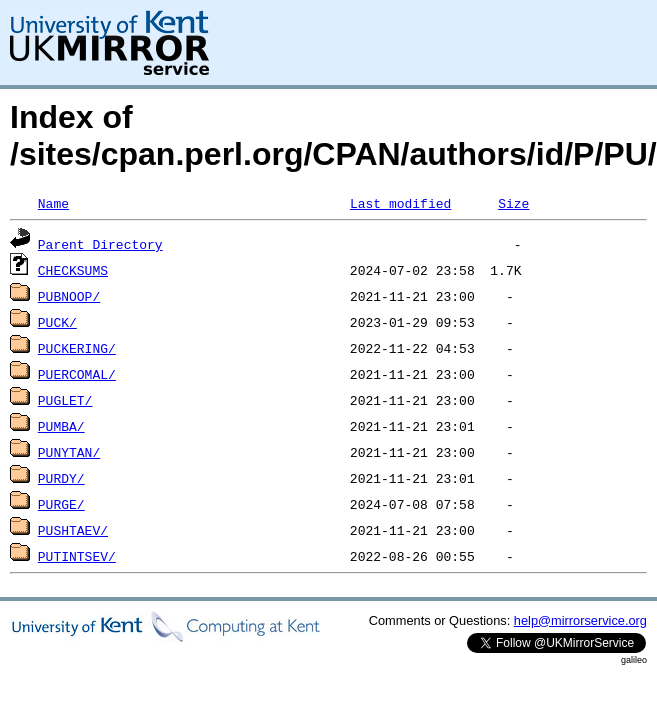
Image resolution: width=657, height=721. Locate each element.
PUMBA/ (61, 426)
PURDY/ (61, 478)
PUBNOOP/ (69, 296)
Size (513, 203)
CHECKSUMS (73, 270)
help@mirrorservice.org (580, 620)
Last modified (400, 203)
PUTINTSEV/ (77, 556)
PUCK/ (57, 322)
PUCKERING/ (77, 348)
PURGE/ (61, 504)
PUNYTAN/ (69, 452)
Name (53, 203)
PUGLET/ (65, 400)
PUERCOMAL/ (77, 374)
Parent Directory (100, 244)
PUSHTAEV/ (73, 530)
